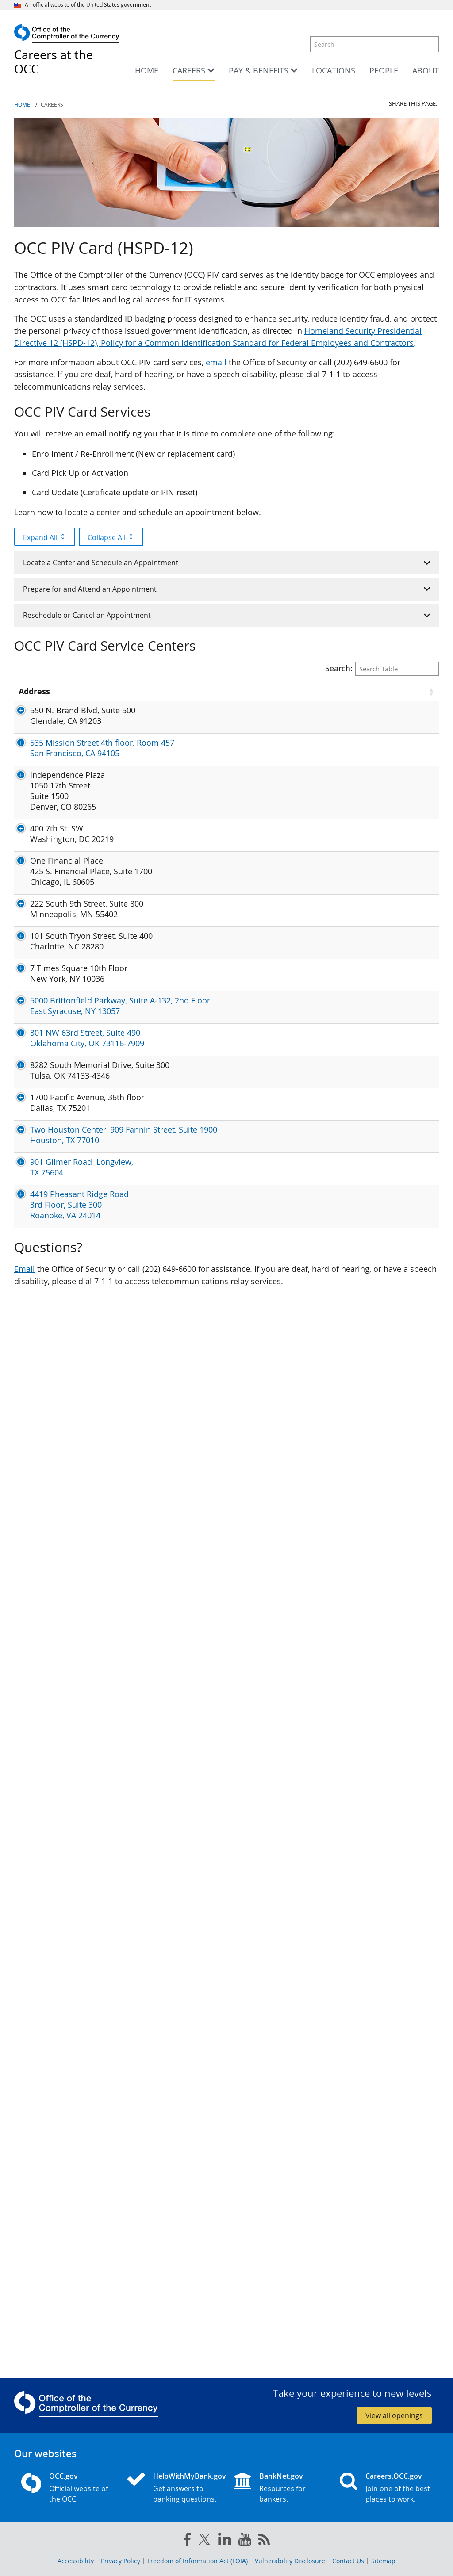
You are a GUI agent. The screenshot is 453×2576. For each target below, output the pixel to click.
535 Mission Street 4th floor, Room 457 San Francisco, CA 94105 (47, 815)
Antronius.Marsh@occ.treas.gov (185, 1432)
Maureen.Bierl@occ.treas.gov (180, 1215)
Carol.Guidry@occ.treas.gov (177, 2088)
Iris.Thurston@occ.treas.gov (178, 1695)
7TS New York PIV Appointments (381, 1611)
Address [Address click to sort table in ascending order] (34, 696)
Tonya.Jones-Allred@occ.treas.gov (189, 794)
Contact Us (348, 2561)
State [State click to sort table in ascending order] (96, 696)
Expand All (44, 537)
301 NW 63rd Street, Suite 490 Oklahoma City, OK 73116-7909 (47, 1801)
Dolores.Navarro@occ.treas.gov (185, 719)
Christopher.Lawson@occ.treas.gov (191, 2232)
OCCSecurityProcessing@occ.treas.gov (197, 948)
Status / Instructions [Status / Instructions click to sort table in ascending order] (373, 696)
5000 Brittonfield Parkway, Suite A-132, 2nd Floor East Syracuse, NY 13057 (45, 1727)
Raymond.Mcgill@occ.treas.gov (184, 1443)
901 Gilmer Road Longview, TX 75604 (39, 2179)
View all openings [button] (394, 2415)
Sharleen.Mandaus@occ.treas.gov (189, 2117)
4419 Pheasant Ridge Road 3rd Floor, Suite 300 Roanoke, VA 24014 (47, 2258)
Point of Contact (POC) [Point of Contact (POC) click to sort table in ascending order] (170, 696)
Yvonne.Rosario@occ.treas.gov (183, 1511)
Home (22, 104)
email (216, 362)
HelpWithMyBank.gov (186, 2476)
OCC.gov (63, 2476)
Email (24, 2338)
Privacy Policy (120, 2561)
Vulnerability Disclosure (290, 2561)
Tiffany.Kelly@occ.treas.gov (176, 1501)
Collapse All (111, 537)
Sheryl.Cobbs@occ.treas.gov (178, 2163)
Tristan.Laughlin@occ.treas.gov (184, 862)
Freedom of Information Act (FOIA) (197, 2561)
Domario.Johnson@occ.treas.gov (187, 1931)
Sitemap (383, 2561)
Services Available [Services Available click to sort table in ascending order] (296, 696)
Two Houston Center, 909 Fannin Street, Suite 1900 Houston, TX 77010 (44, 2115)
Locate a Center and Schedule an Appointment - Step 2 (388, 1076)
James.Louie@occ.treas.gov (176, 805)
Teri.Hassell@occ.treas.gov (176, 1780)
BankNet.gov (281, 2476)
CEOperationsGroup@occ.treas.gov (191, 1130)
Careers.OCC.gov (393, 2476)
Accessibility (76, 2561)
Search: (382, 668)
